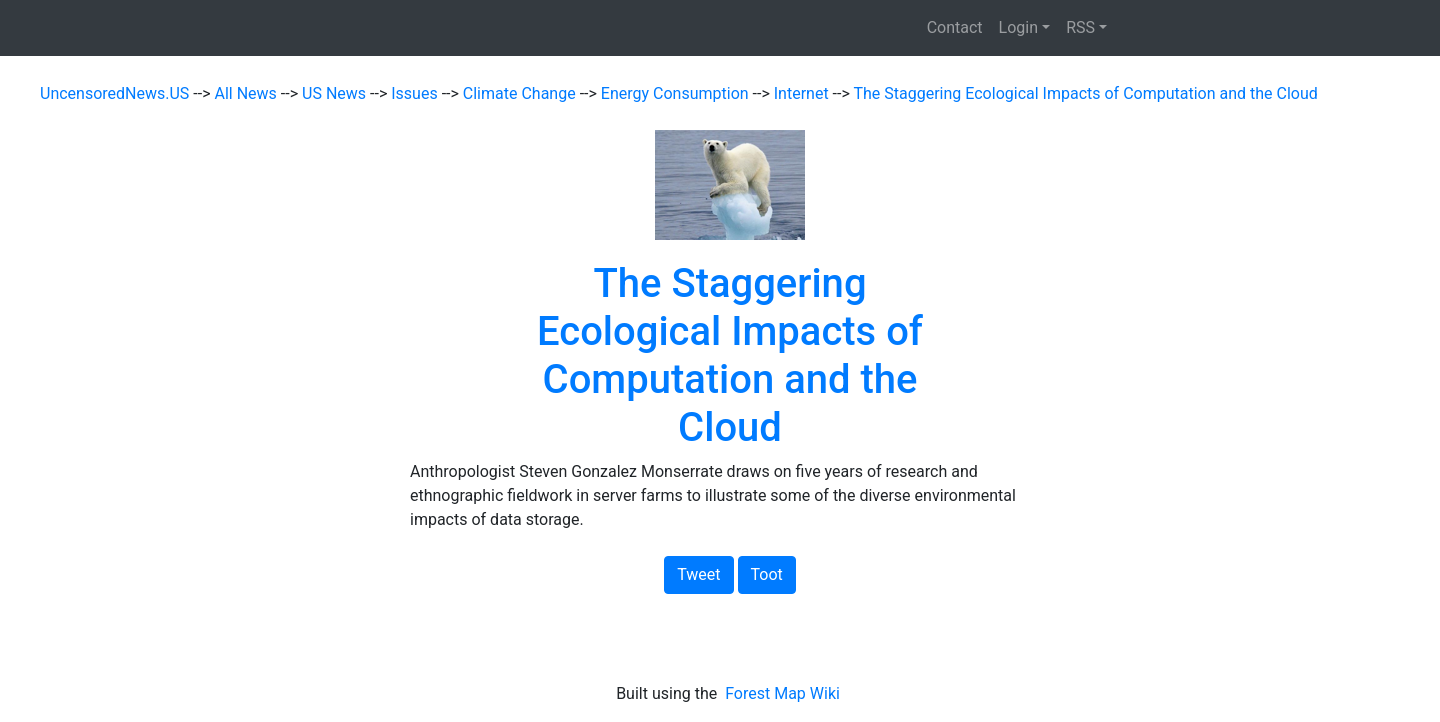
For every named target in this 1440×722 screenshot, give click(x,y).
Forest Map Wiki (784, 693)
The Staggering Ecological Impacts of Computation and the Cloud (1085, 93)
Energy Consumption (677, 93)
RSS (1080, 27)
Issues (416, 93)
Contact (955, 27)
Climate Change (521, 93)
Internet (803, 93)
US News (336, 93)
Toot (767, 574)
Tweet (698, 574)
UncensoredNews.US (116, 93)
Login (1018, 27)
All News (248, 93)
